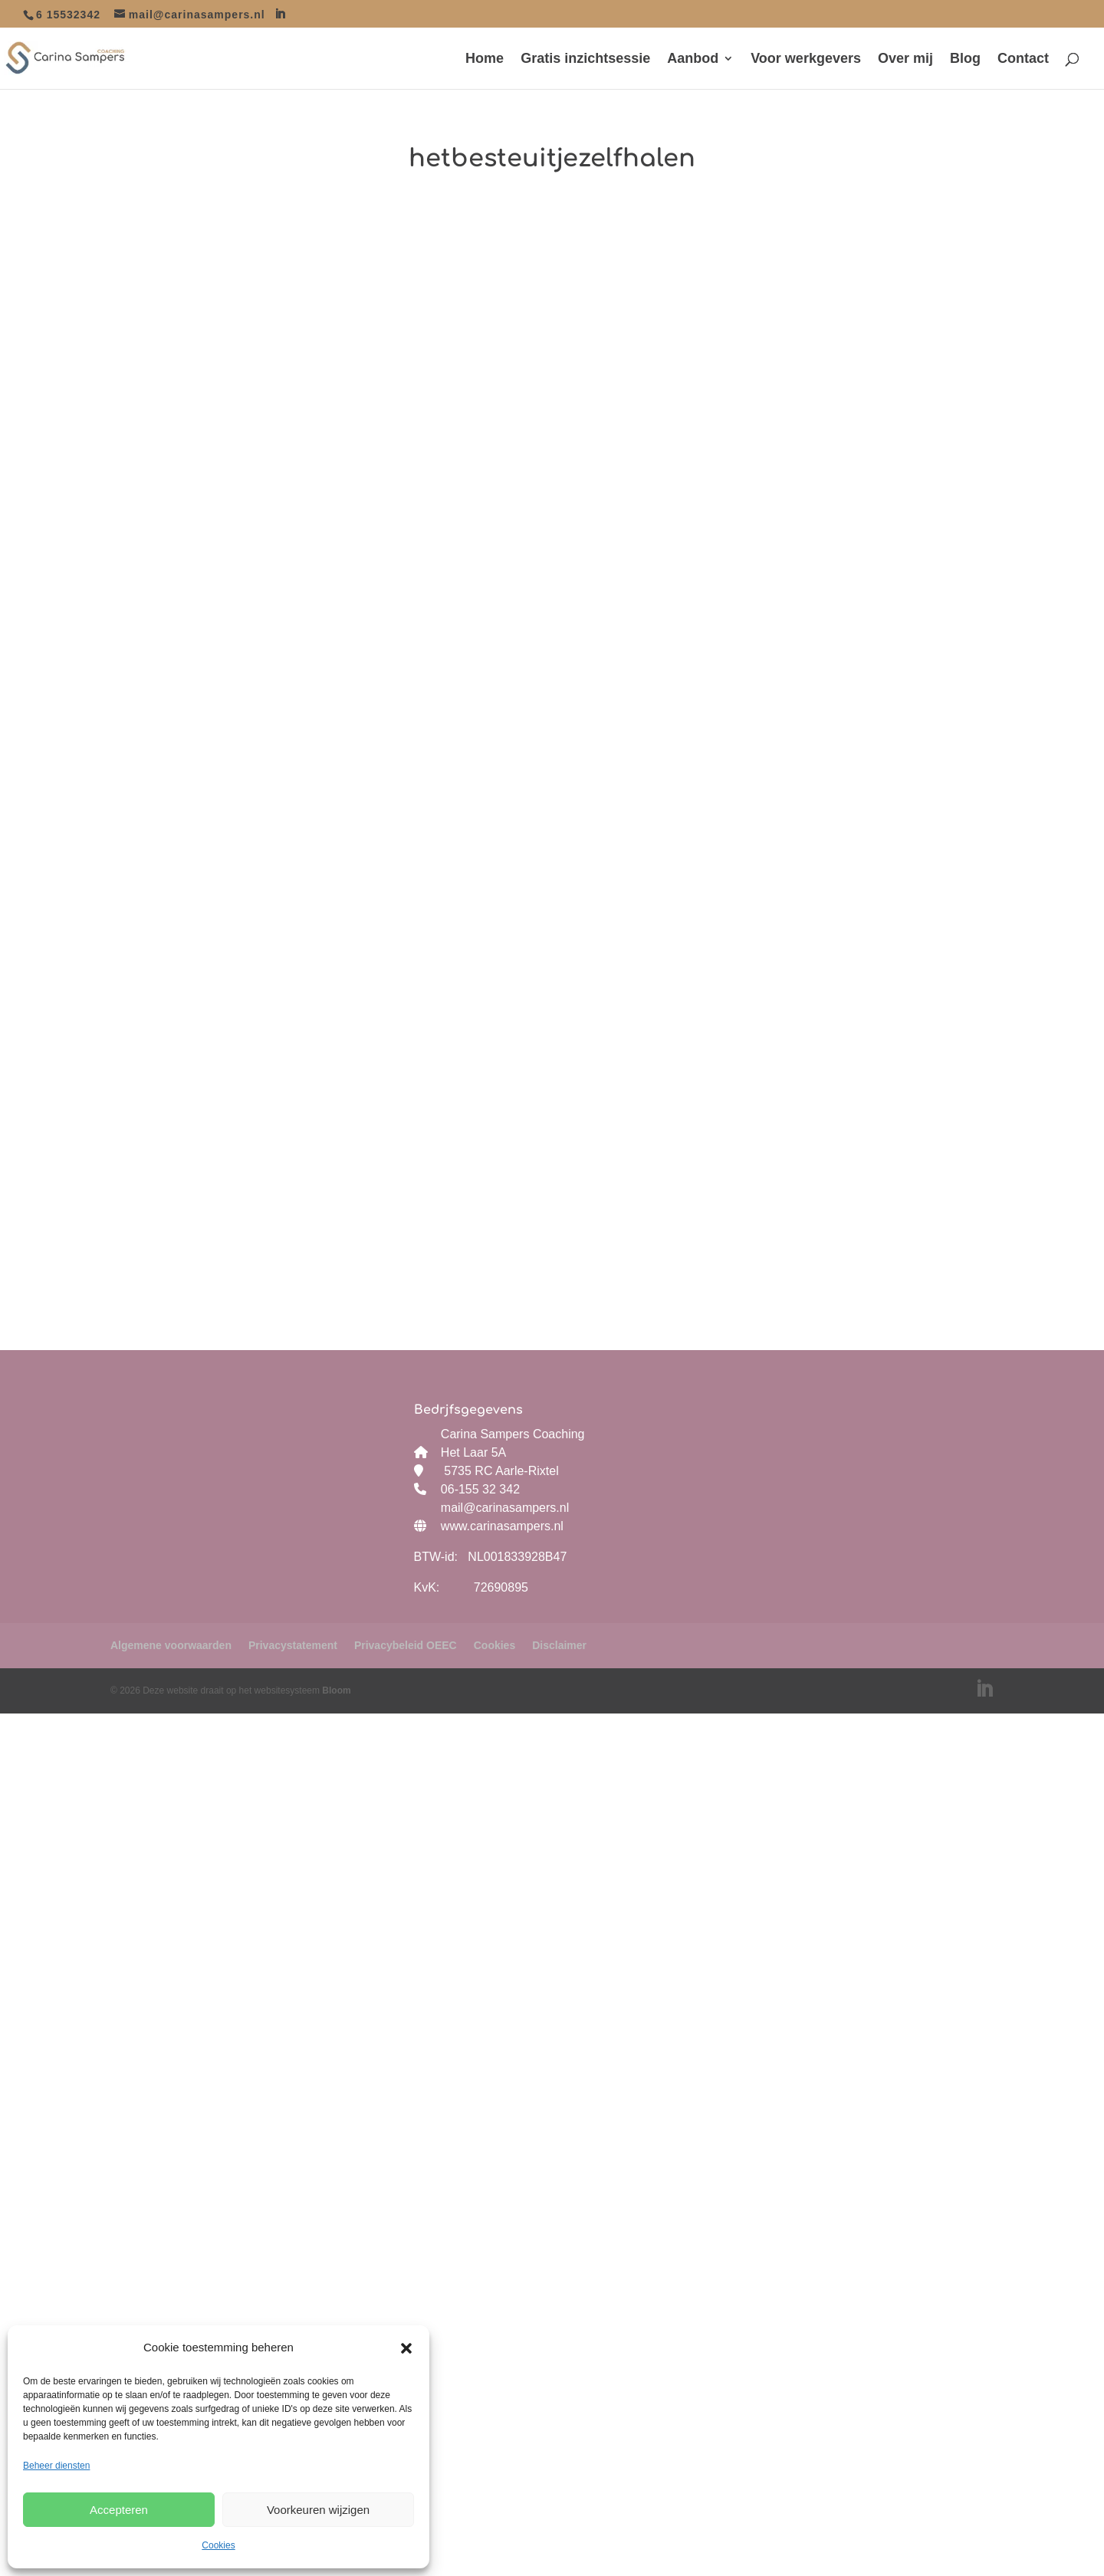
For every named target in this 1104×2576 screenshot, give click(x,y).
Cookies (218, 2545)
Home (484, 59)
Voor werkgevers (806, 59)
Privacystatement (292, 1645)
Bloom (336, 1690)
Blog (965, 59)
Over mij (905, 59)
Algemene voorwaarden (171, 1645)
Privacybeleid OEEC (405, 1645)
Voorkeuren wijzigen (318, 2509)
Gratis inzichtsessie (585, 59)
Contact (1023, 59)
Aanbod (692, 59)
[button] (406, 2348)
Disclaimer (559, 1645)
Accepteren (119, 2509)
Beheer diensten (56, 2465)
